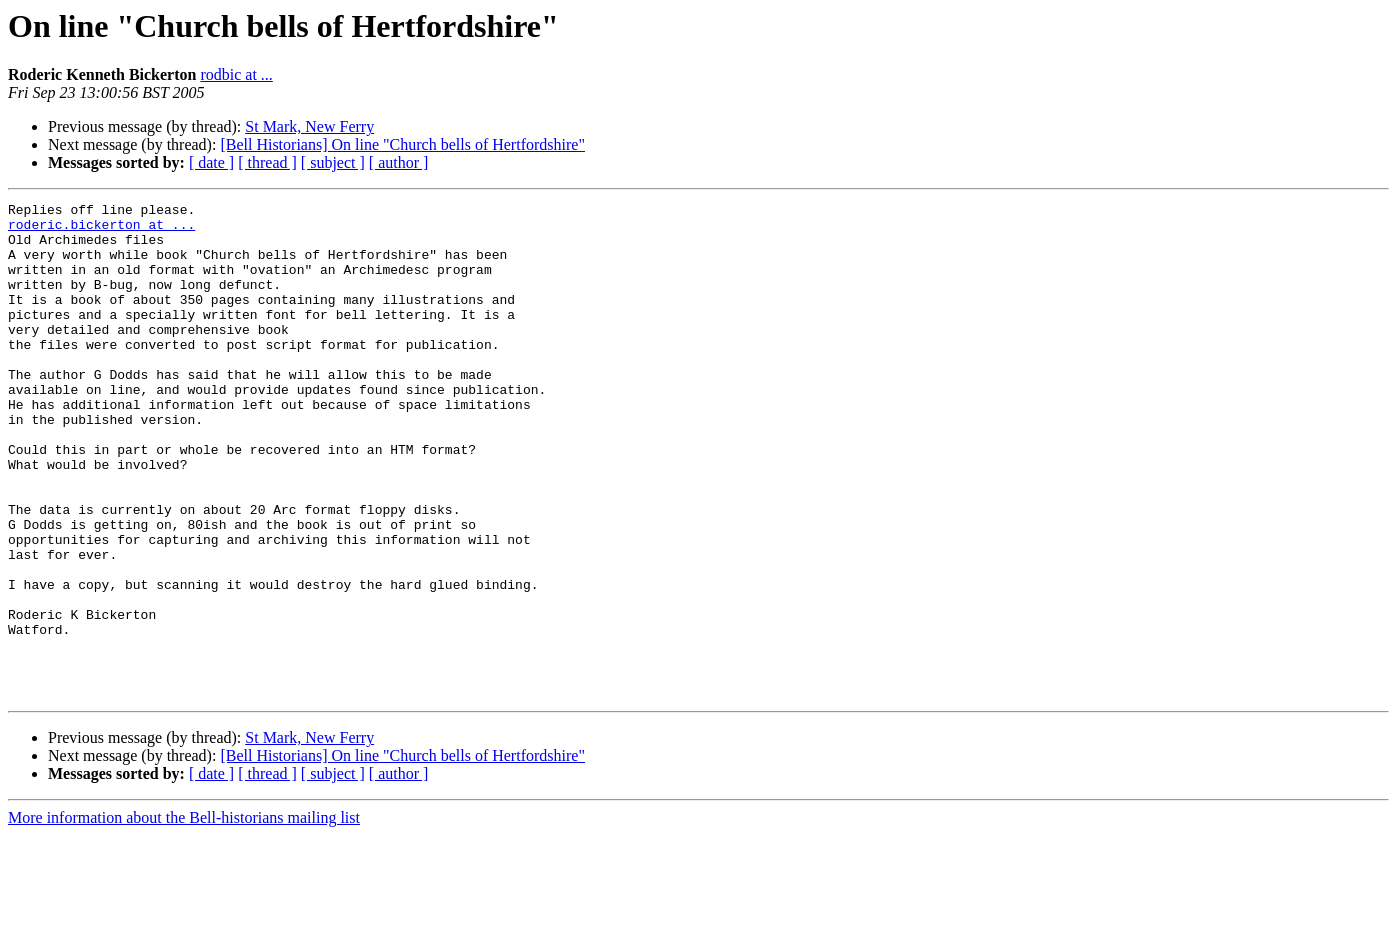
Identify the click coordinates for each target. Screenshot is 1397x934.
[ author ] (399, 162)
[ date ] (211, 162)
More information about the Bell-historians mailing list (184, 916)
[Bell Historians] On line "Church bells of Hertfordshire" (402, 144)
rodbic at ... (236, 74)
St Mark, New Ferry (309, 126)
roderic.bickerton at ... (101, 230)
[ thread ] (267, 162)
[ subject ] (333, 162)
